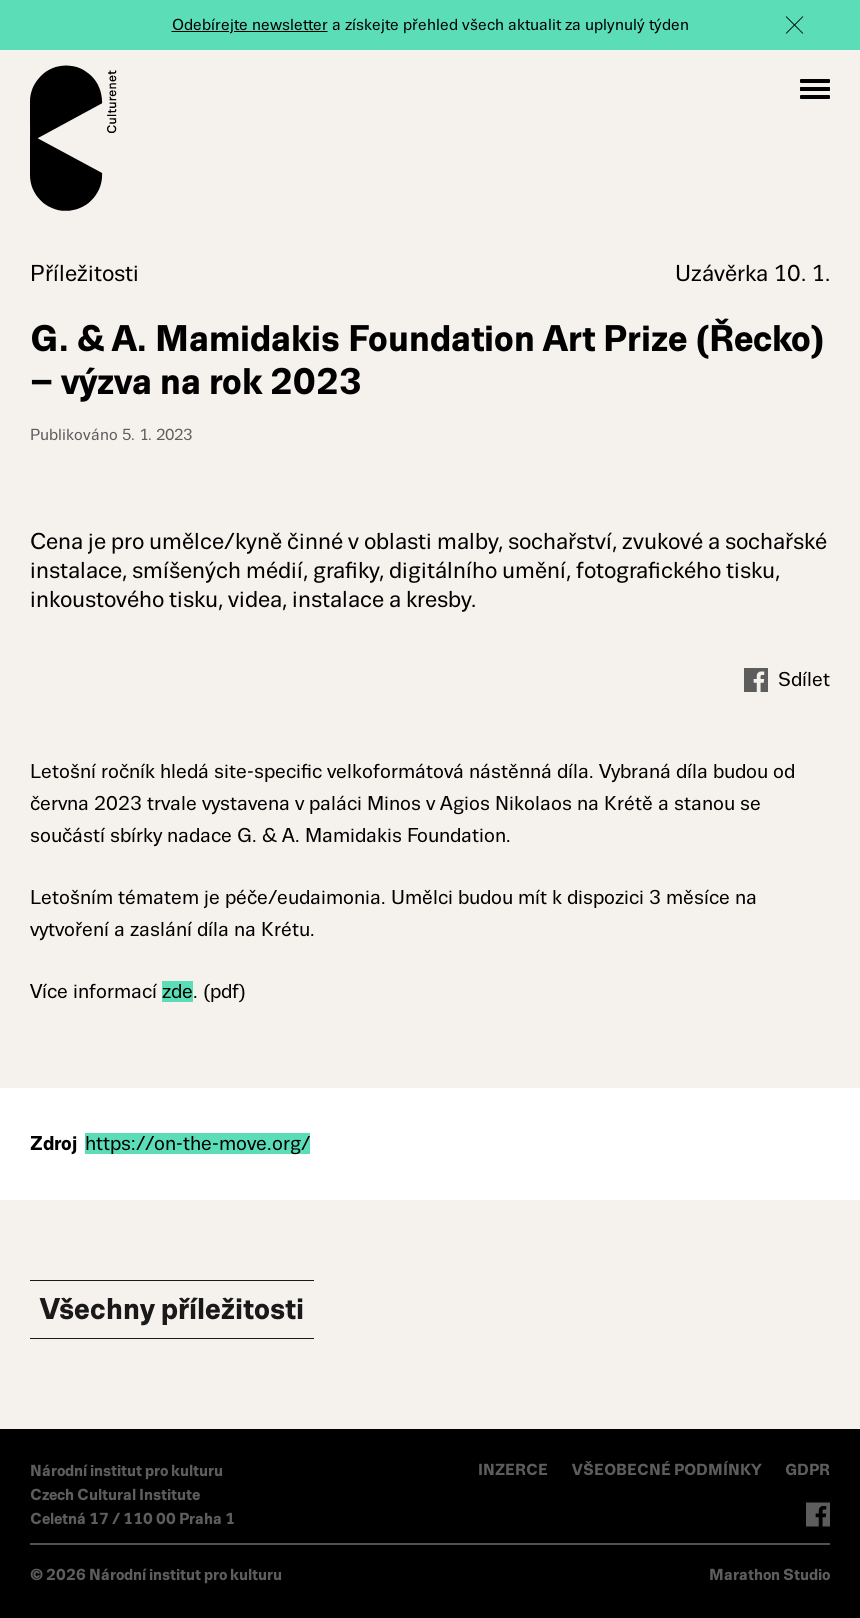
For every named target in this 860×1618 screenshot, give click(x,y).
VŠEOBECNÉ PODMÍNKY (668, 1469)
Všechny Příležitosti (172, 1309)
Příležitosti (84, 273)
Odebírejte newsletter (250, 24)
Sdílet (787, 680)
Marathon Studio (769, 1574)
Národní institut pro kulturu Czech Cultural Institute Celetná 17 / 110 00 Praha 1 (132, 1494)
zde (177, 991)
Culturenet (73, 138)
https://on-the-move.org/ (197, 1143)
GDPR (807, 1469)
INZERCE (513, 1469)
